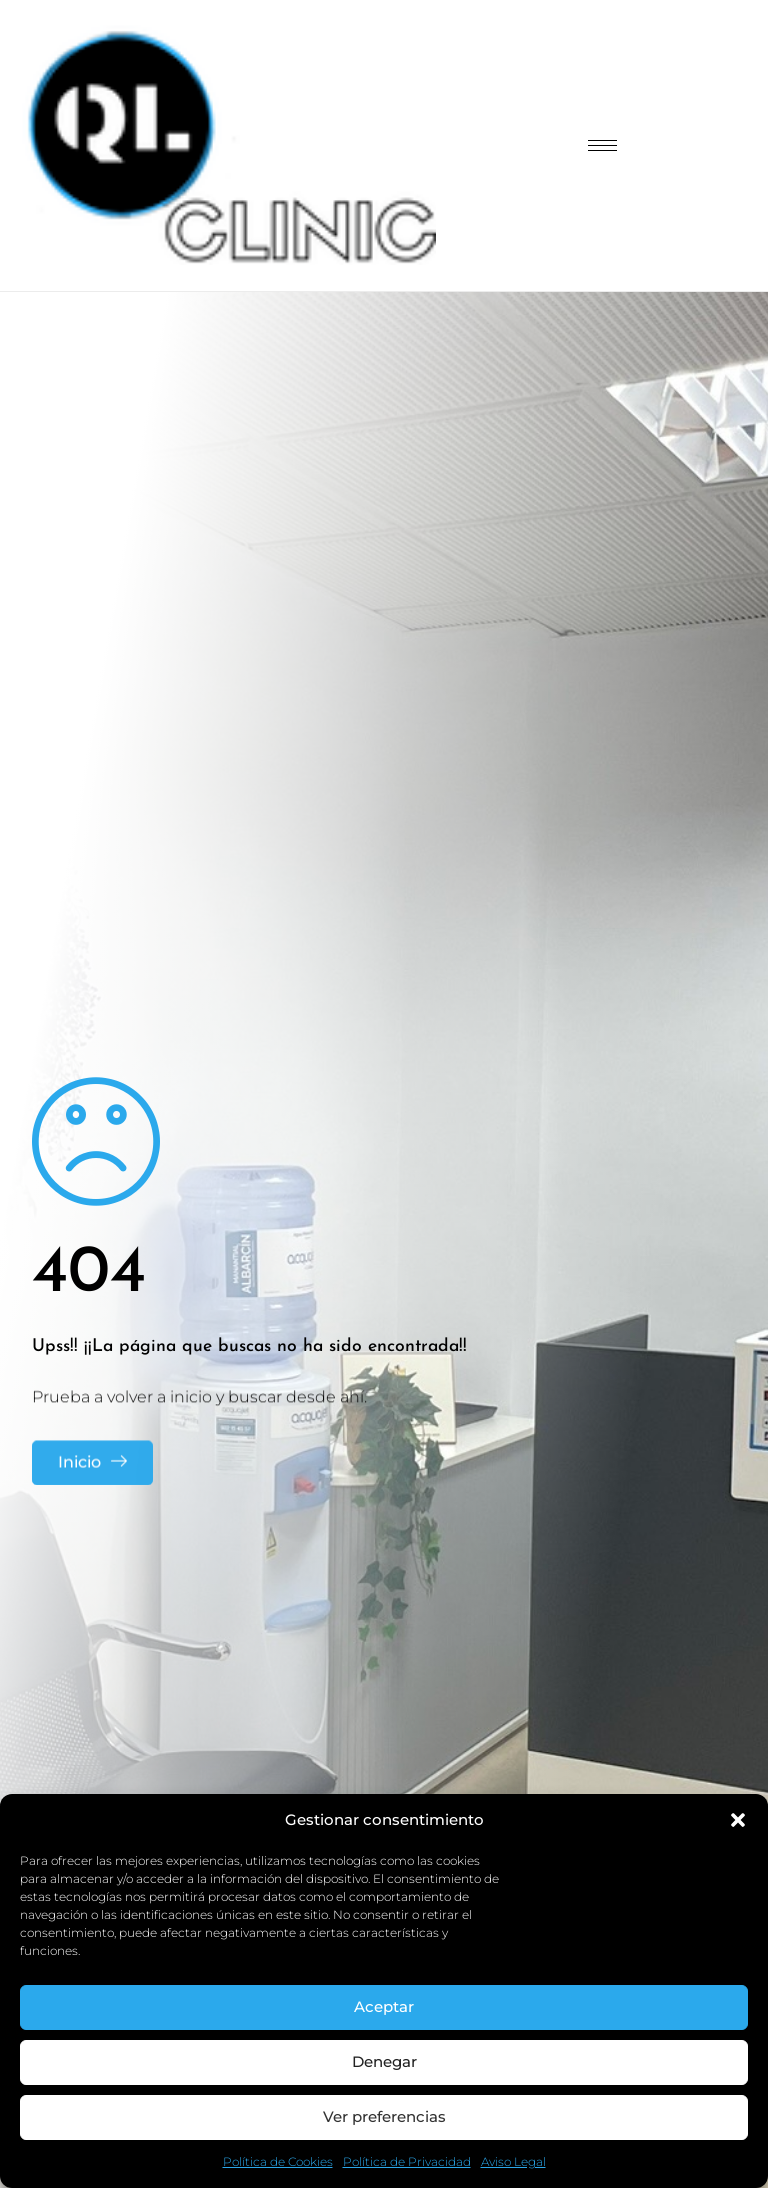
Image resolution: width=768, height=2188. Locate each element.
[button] (738, 1820)
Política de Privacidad (407, 2161)
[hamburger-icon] (602, 145)
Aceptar (384, 2006)
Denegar (384, 2061)
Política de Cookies (278, 2161)
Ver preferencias (384, 2116)
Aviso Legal (513, 2161)
